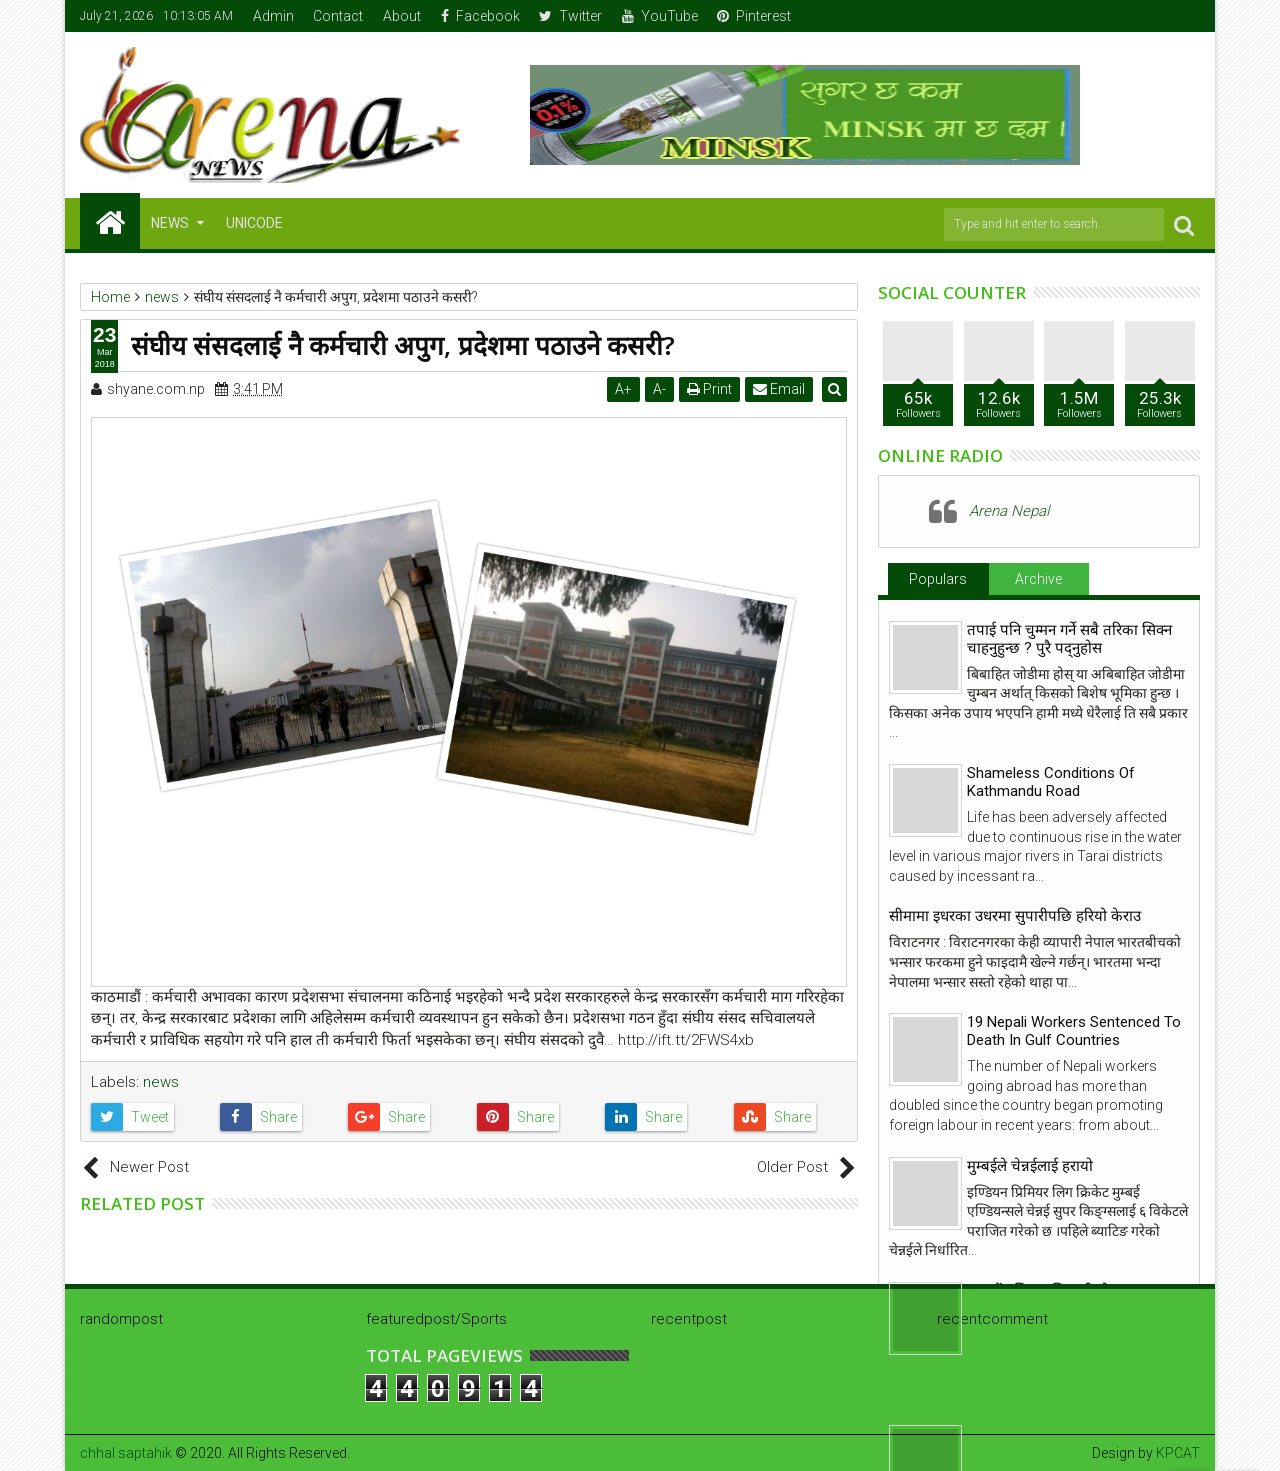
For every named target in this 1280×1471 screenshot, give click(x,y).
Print (711, 389)
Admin (273, 16)
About (402, 16)
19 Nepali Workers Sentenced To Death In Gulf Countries (1074, 1031)
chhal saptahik (126, 1453)
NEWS (170, 223)
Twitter (570, 16)
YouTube (660, 16)
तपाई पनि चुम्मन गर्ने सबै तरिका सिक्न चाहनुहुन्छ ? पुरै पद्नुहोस (1069, 639)
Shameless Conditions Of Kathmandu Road (1051, 782)
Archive (1038, 579)
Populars (938, 579)
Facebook (480, 16)
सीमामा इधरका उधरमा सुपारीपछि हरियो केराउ (1015, 916)
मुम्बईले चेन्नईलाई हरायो (1030, 1166)
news (161, 1082)
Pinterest (754, 16)
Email (781, 389)
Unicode (254, 223)
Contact (338, 16)
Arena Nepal (1009, 511)
